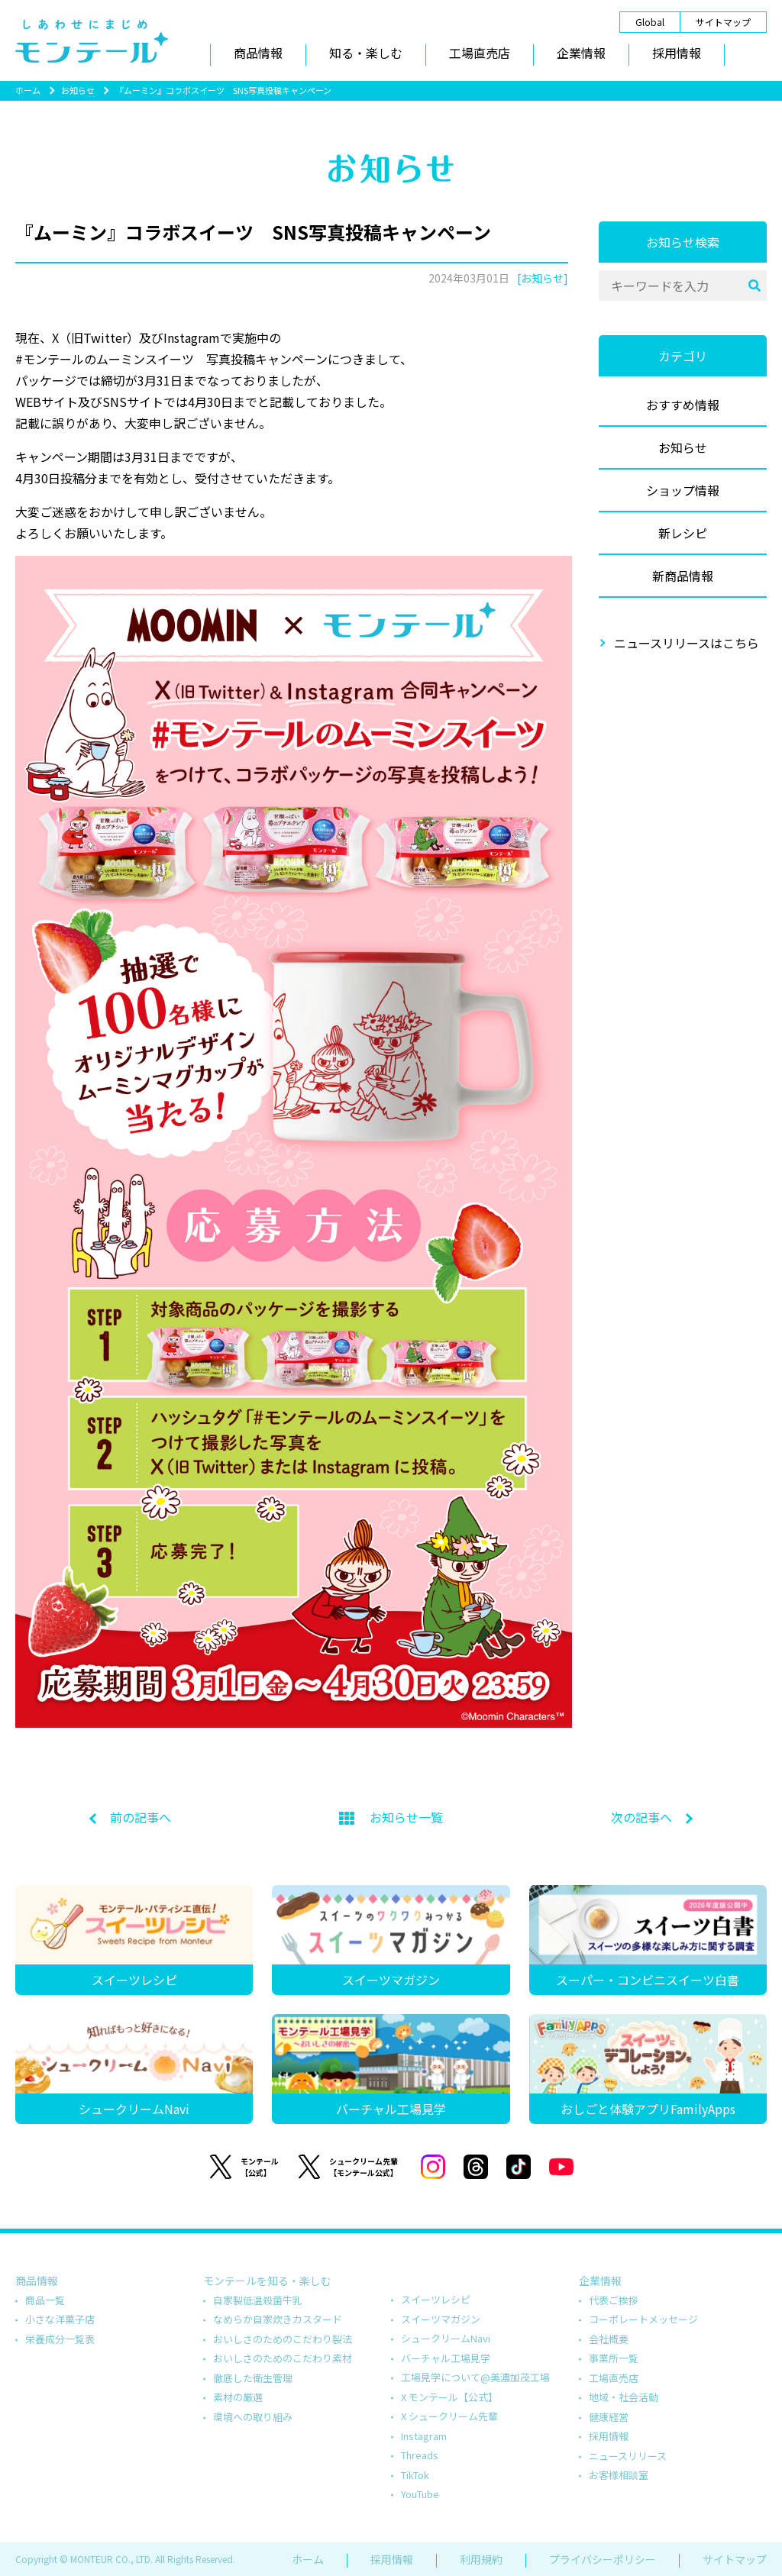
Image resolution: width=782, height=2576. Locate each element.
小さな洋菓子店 (60, 2319)
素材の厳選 (238, 2397)
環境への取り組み (252, 2417)
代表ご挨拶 (613, 2300)
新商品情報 (682, 576)
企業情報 (581, 53)
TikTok (415, 2475)
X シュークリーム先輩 (449, 2416)
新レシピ (682, 533)
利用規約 (481, 2559)
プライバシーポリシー (602, 2559)
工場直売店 (479, 53)
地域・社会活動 (623, 2397)
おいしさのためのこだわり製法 (282, 2339)
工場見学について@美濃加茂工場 (475, 2377)
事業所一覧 (613, 2358)
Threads (419, 2455)
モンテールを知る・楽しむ (267, 2280)
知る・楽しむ (365, 53)
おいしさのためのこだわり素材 (282, 2358)
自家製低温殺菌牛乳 (257, 2300)
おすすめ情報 (682, 404)
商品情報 (258, 53)
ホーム (27, 90)
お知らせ (78, 90)
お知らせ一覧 (391, 1817)
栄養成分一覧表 (60, 2339)
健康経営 (609, 2417)
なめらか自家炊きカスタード (277, 2319)
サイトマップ (723, 21)
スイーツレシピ (435, 2299)
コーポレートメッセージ (643, 2319)
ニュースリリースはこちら (686, 643)
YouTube (420, 2494)
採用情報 (676, 53)
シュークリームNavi (445, 2338)
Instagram (424, 2436)
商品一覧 (45, 2300)
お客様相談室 (618, 2475)
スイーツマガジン (440, 2319)
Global (649, 21)
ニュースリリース (628, 2455)
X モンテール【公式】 (449, 2397)
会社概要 (609, 2339)
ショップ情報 (682, 490)
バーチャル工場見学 (445, 2358)
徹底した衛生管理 (252, 2378)
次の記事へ (641, 1817)
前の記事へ (140, 1817)
